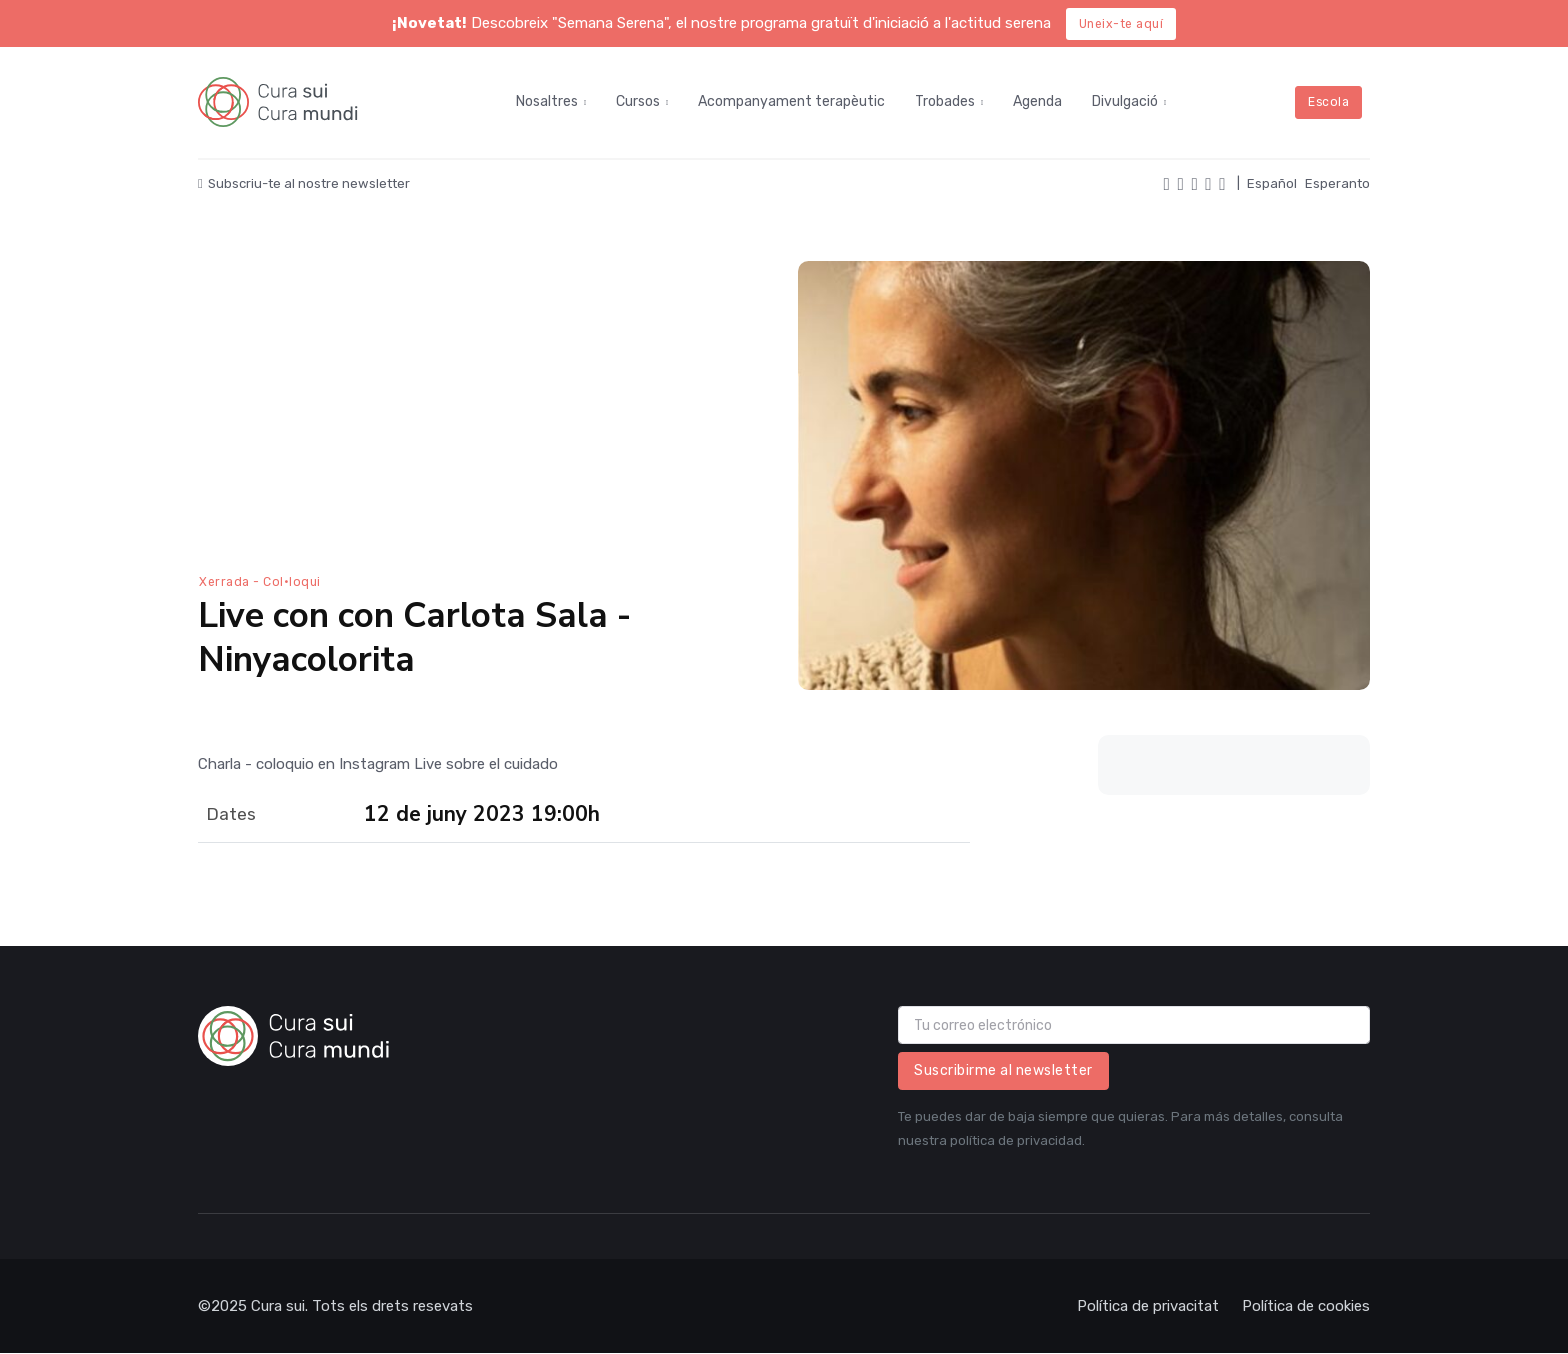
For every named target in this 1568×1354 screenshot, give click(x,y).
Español (1272, 183)
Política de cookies (1306, 1306)
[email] (1134, 1025)
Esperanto (1337, 183)
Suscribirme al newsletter (1003, 1070)
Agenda (1037, 101)
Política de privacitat (1148, 1306)
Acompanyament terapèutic (791, 101)
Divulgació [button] (1125, 101)
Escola (1328, 102)
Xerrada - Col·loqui (260, 582)
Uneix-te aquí (1121, 24)
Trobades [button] (945, 101)
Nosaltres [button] (547, 101)
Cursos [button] (638, 101)
